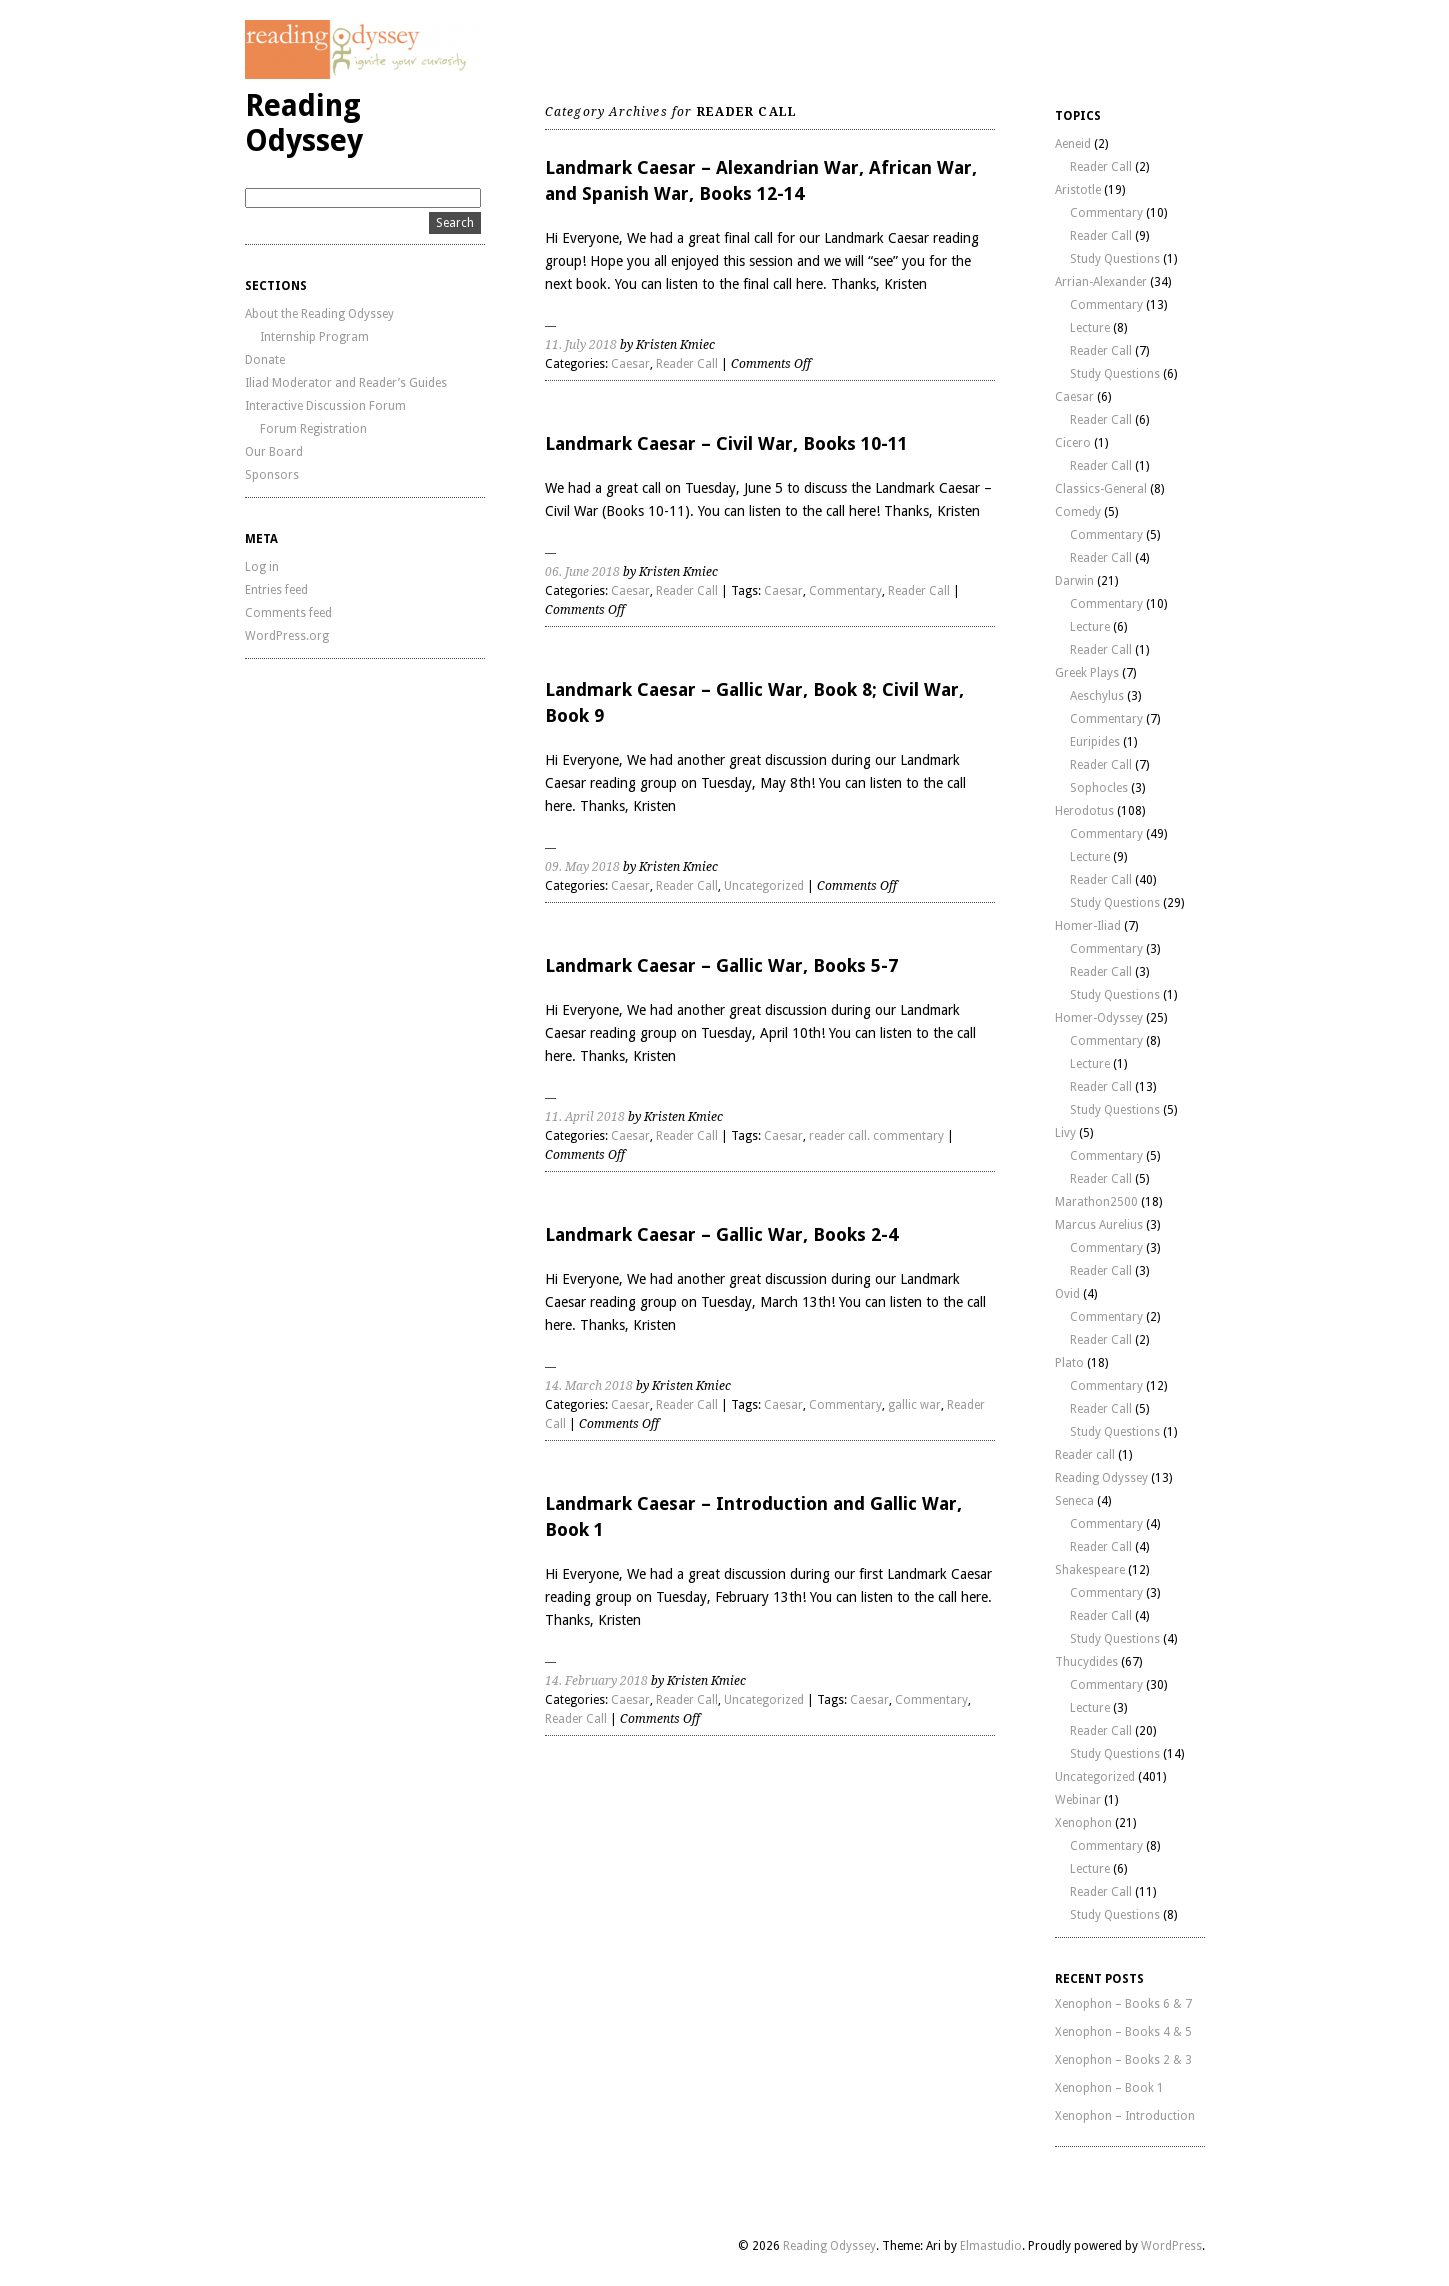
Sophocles (1099, 788)
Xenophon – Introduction (1125, 2116)
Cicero (1073, 443)
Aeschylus (1097, 696)
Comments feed (288, 613)
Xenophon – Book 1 (1109, 2088)
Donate (265, 360)
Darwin (1074, 581)
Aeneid (1073, 144)
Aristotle (1078, 190)
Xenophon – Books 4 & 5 (1123, 2032)
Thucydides (1086, 1662)
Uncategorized (764, 886)
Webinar (1078, 1800)
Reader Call (687, 364)
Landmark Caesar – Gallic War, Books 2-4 (721, 1234)
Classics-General (1101, 489)
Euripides (1095, 742)
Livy (1065, 1133)
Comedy (1078, 512)
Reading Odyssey (304, 123)
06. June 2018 (582, 572)
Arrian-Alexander (1101, 282)
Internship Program (314, 337)
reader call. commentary (876, 1136)
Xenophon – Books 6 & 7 (1123, 2004)
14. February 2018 (596, 1681)
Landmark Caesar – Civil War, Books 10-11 (726, 443)
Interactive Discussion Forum (325, 406)
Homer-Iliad (1088, 926)
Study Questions (1115, 259)
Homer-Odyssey (1099, 1018)
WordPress (1171, 2246)
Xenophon (1083, 1823)
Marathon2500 (1096, 1202)
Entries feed (276, 590)
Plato (1069, 1363)
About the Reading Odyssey (319, 314)
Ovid (1067, 1294)
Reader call (1085, 1455)
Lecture (1090, 328)
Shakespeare (1090, 1570)
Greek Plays (1087, 673)
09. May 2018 (582, 867)
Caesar (630, 364)
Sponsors (272, 475)
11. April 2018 (585, 1117)
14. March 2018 (589, 1386)
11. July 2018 (581, 345)
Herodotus (1084, 811)
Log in (262, 567)
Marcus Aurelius (1099, 1225)
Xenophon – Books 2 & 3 (1123, 2060)
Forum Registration (313, 429)
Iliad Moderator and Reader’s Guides (346, 383)
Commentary (845, 591)
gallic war (914, 1405)
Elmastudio (991, 2246)
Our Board (274, 452)
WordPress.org (287, 636)
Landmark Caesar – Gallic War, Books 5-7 (721, 965)
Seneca (1074, 1501)
